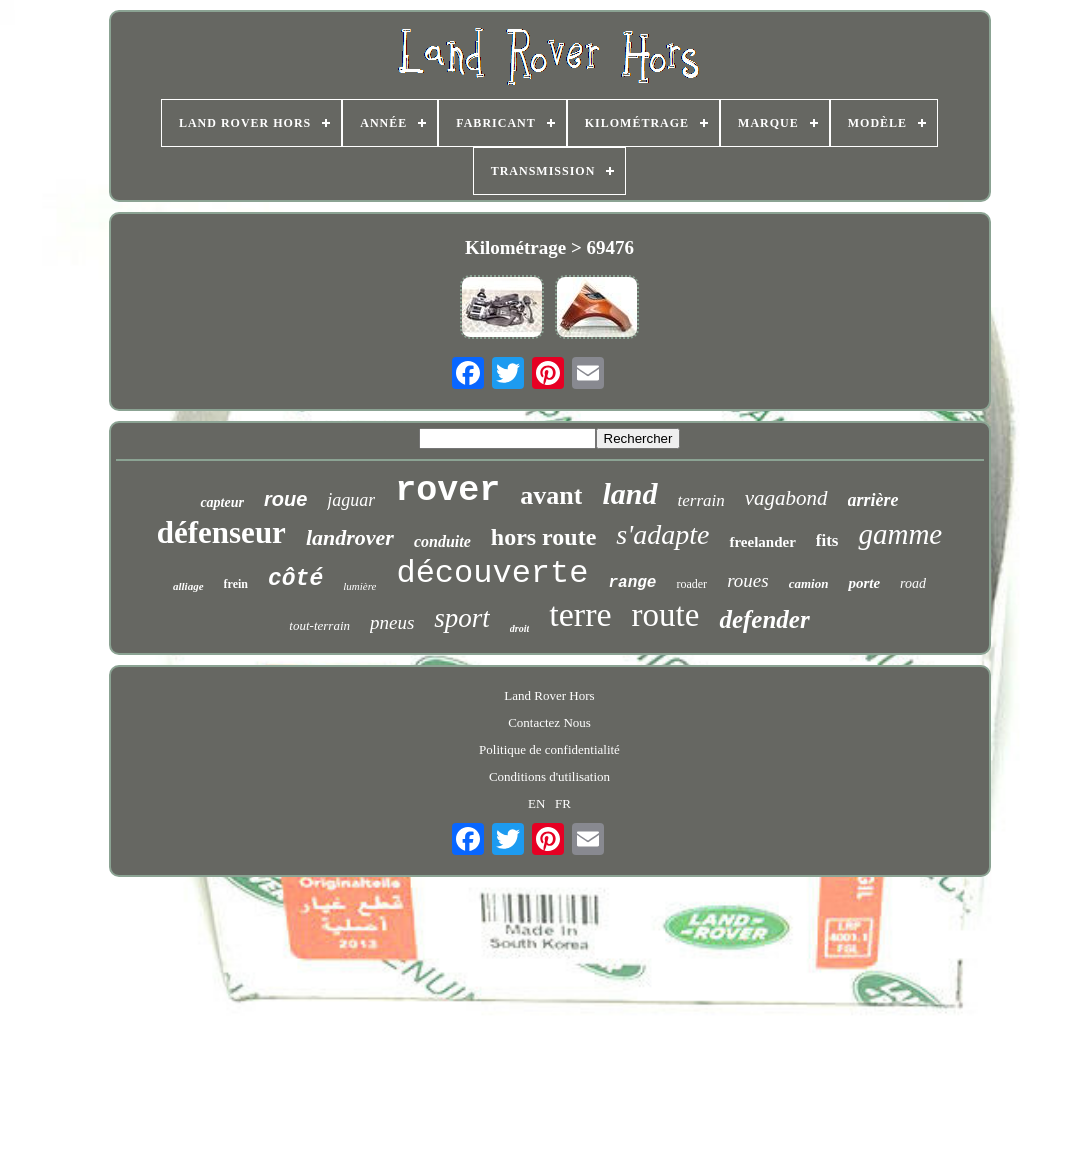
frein (236, 584)
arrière (873, 500)
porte (864, 583)
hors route (544, 537)
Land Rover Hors (549, 695)
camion (809, 583)
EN (536, 803)
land (629, 493)
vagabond (786, 498)
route (666, 615)
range (632, 583)
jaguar (351, 500)
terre (580, 614)
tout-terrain (319, 625)
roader (691, 584)
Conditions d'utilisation (549, 776)
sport (462, 618)
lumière (359, 586)
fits (827, 540)
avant (551, 495)
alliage (188, 586)
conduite (442, 541)
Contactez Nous (549, 722)
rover (447, 491)
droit (519, 628)
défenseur (221, 532)
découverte (492, 573)
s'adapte (662, 534)
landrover (350, 537)
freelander (762, 542)
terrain (701, 500)
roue (285, 499)
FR (563, 803)
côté (295, 579)
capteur (222, 502)
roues (748, 580)
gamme (900, 534)
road (913, 583)
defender (764, 619)
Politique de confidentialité (549, 749)
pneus (392, 622)
